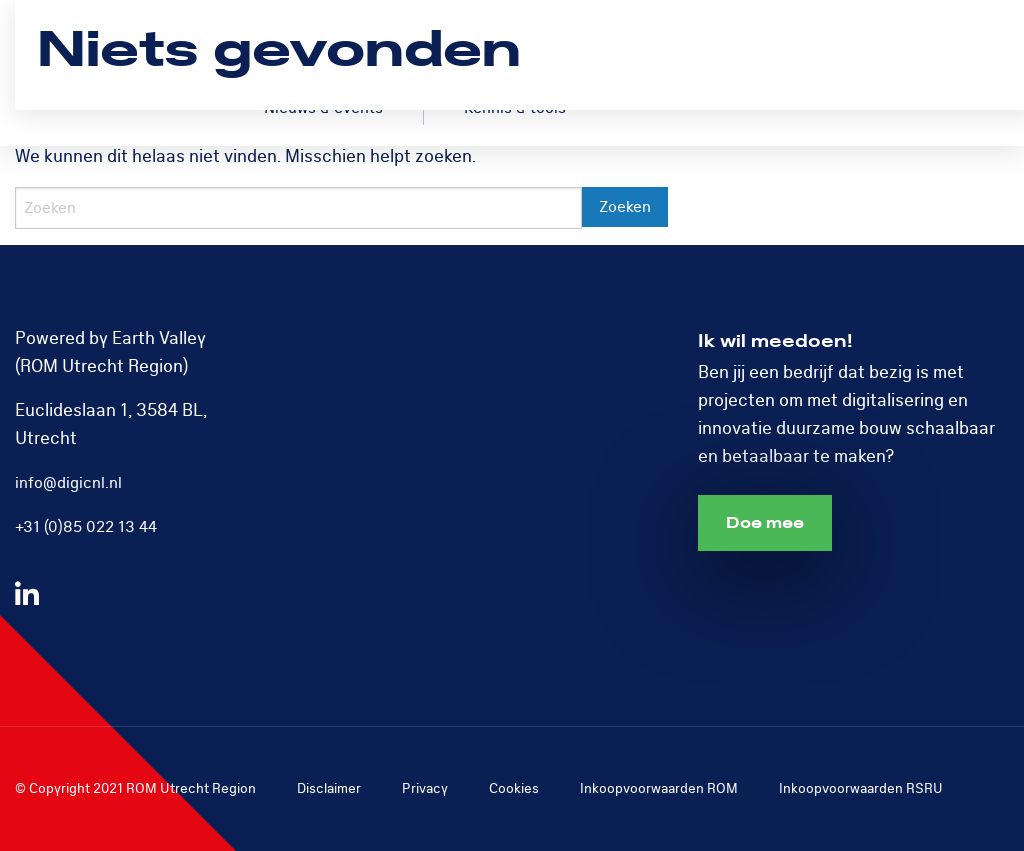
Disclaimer (329, 788)
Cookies (514, 788)
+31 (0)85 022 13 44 (86, 527)
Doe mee (765, 523)
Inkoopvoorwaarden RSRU (861, 788)
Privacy (425, 788)
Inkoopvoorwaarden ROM (659, 788)
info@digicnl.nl (68, 483)
